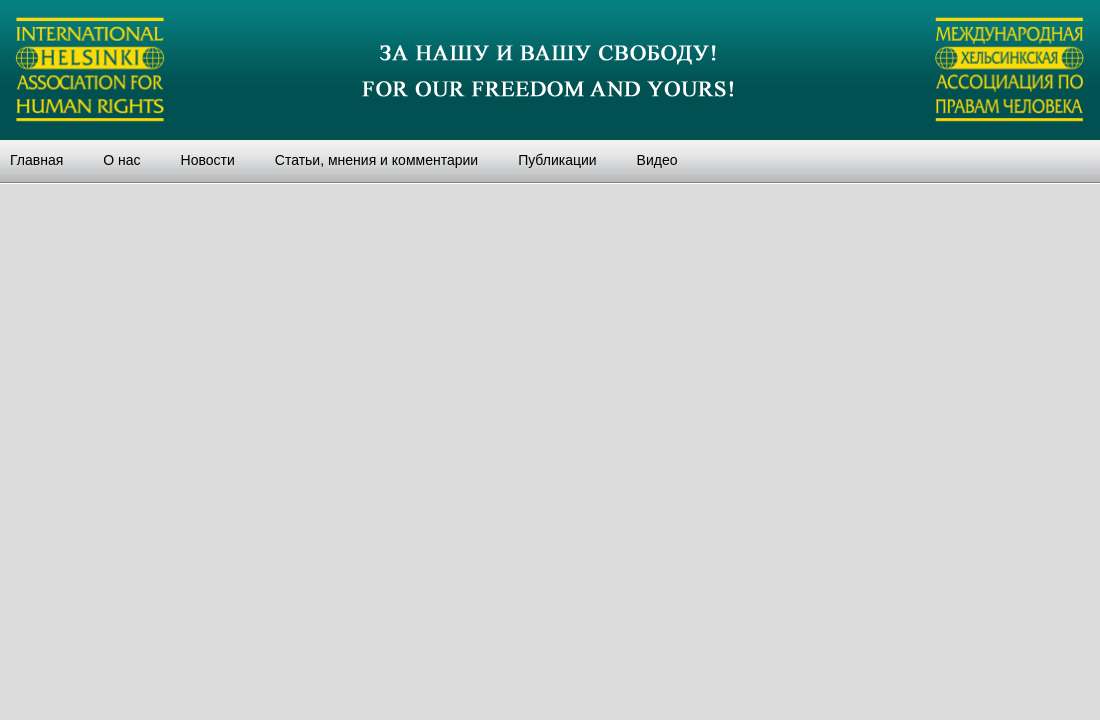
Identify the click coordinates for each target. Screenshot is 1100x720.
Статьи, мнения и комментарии (376, 160)
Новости (208, 160)
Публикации (557, 160)
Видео (657, 160)
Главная (36, 160)
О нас (121, 160)
